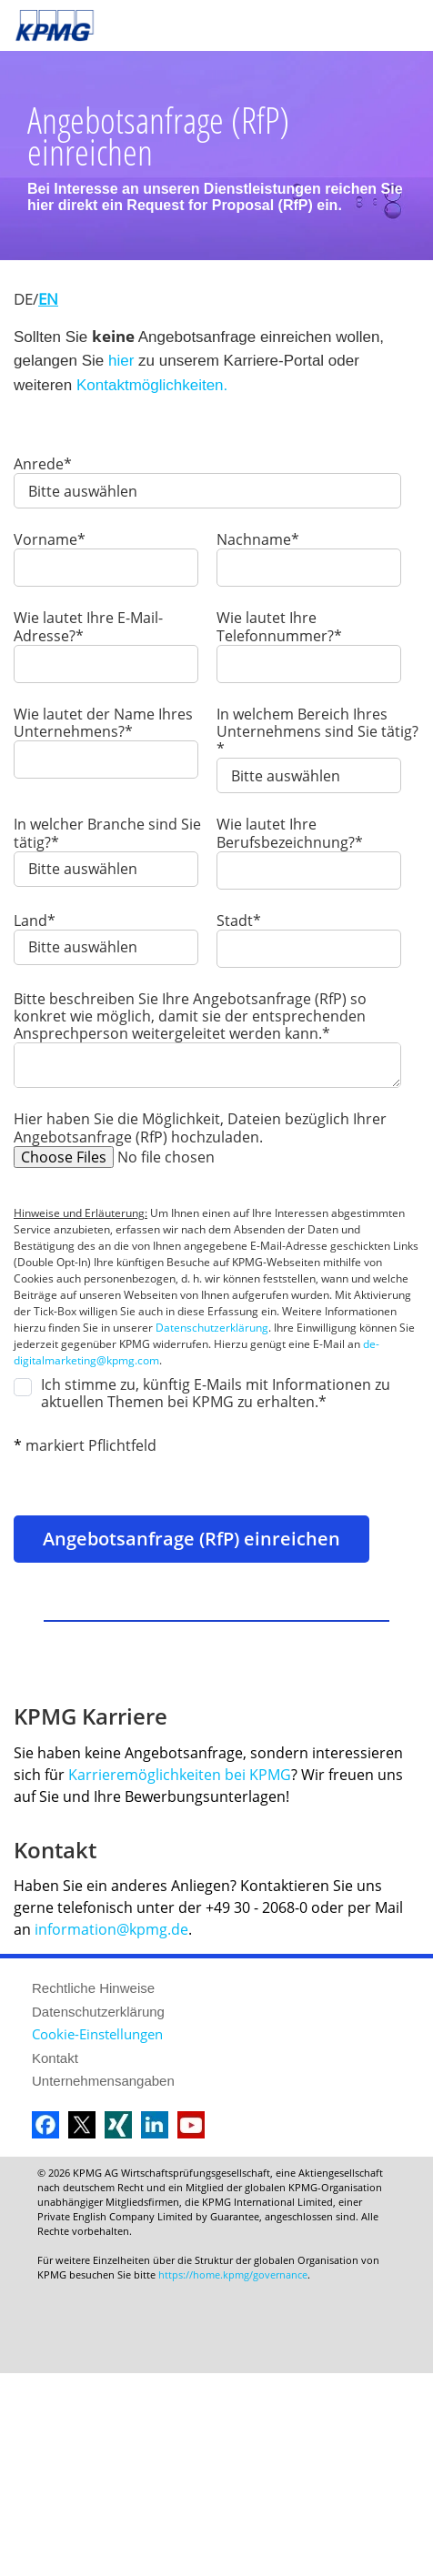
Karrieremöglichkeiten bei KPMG (208, 1774)
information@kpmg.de (111, 1929)
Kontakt (55, 2058)
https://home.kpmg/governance (232, 2274)
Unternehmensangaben (103, 2080)
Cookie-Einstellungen (97, 2034)
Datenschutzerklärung (212, 1327)
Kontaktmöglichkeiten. (151, 385)
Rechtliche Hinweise (93, 1988)
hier (121, 360)
